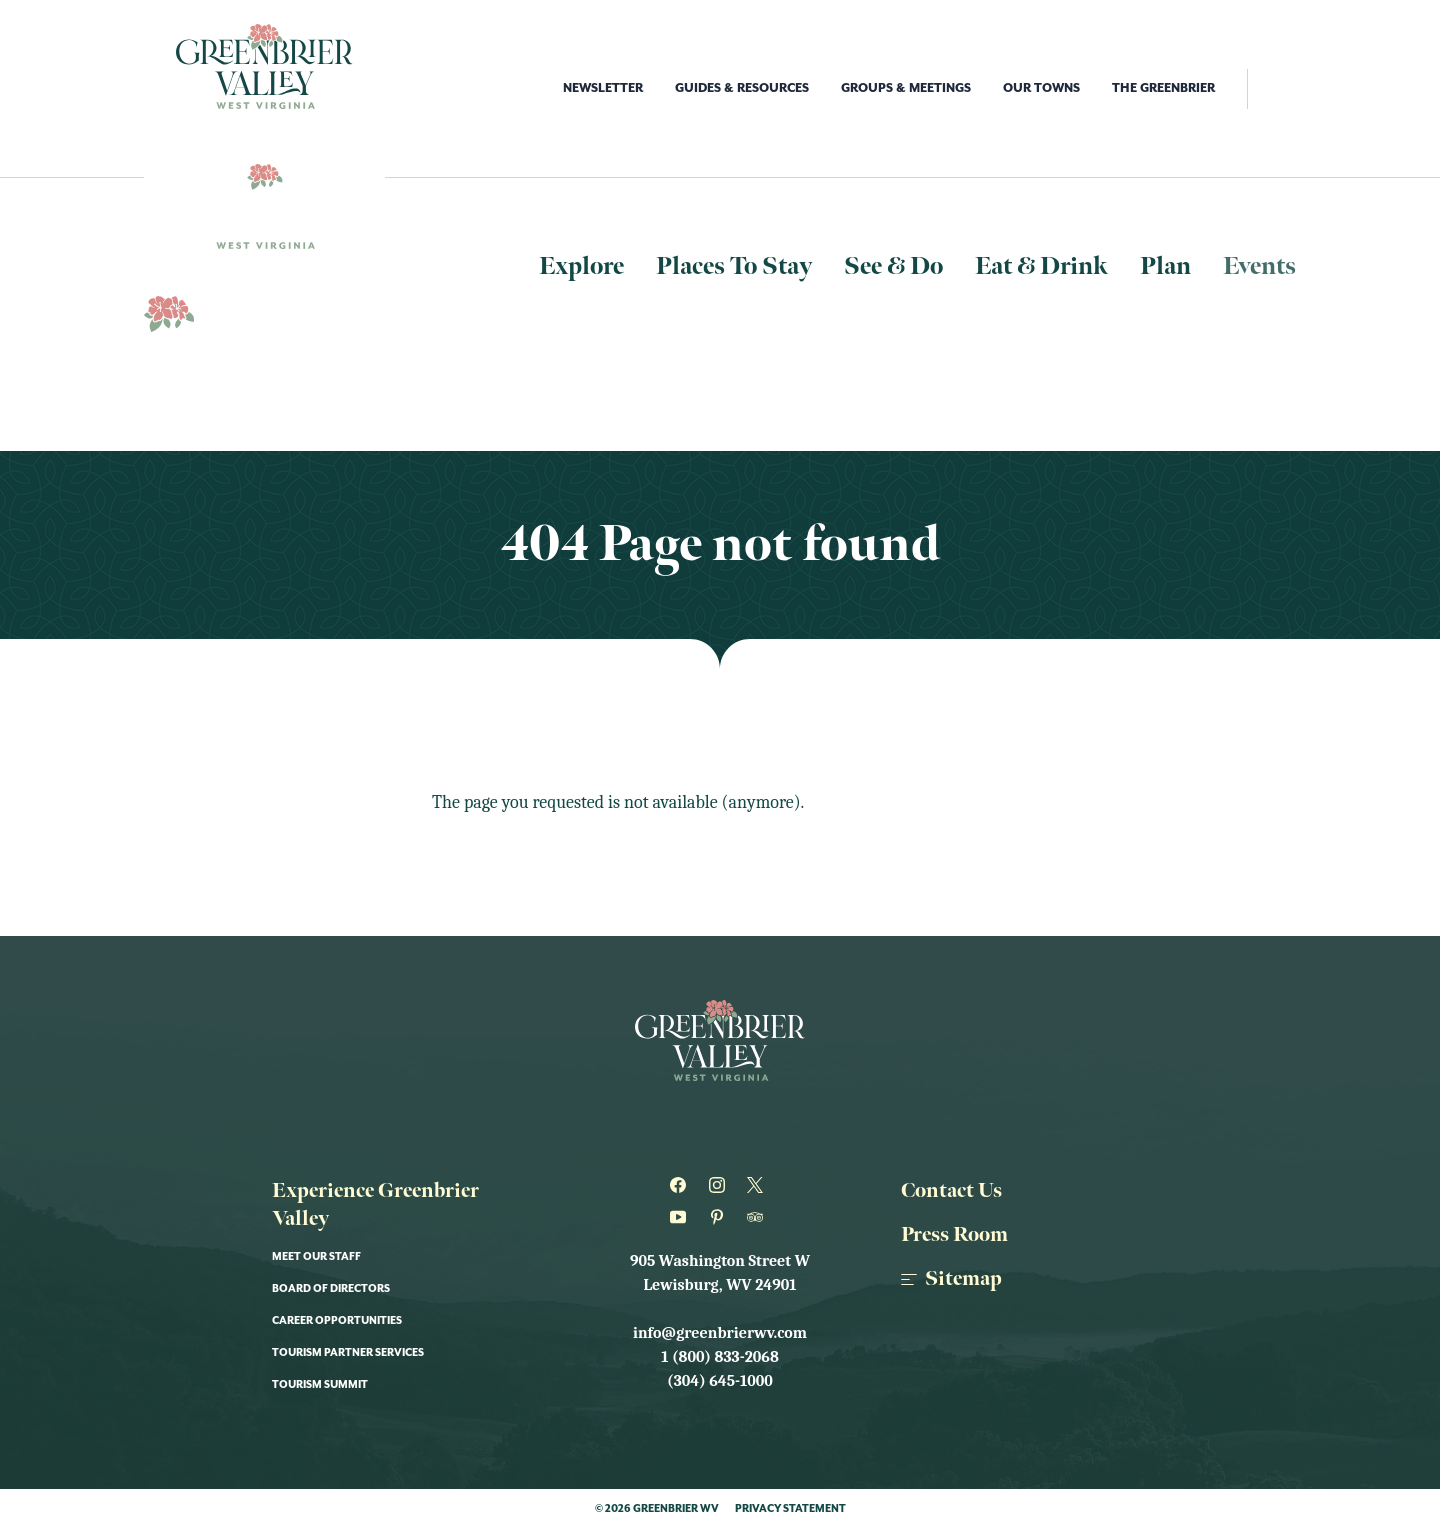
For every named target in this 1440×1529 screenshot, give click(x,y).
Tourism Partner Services (348, 1353)
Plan (1165, 266)
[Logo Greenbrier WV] (264, 66)
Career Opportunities (337, 1321)
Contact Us (951, 1191)
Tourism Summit (320, 1385)
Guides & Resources (742, 88)
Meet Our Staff (316, 1257)
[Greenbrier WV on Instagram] (720, 1185)
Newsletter (603, 88)
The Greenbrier (1163, 88)
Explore (581, 266)
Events (1259, 266)
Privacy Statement (790, 1509)
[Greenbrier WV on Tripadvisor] (758, 1217)
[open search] (1271, 89)
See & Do (893, 266)
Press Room (954, 1235)
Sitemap (951, 1279)
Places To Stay (734, 266)
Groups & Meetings (906, 88)
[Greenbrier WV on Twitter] (758, 1185)
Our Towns (1041, 88)
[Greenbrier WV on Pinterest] (720, 1217)
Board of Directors (331, 1289)
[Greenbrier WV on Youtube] (681, 1217)
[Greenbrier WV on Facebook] (681, 1185)
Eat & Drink (1041, 266)
